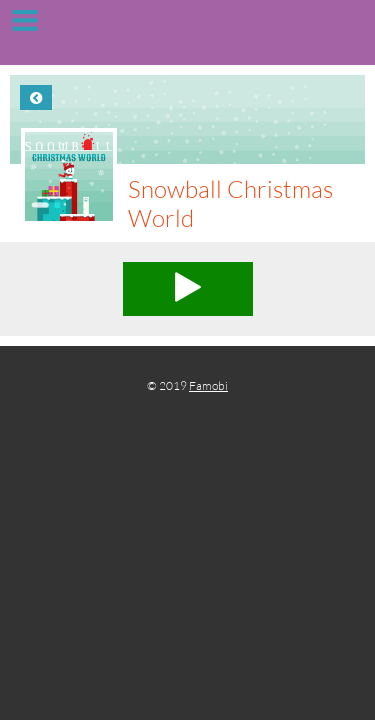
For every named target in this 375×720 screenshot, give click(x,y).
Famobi (208, 385)
